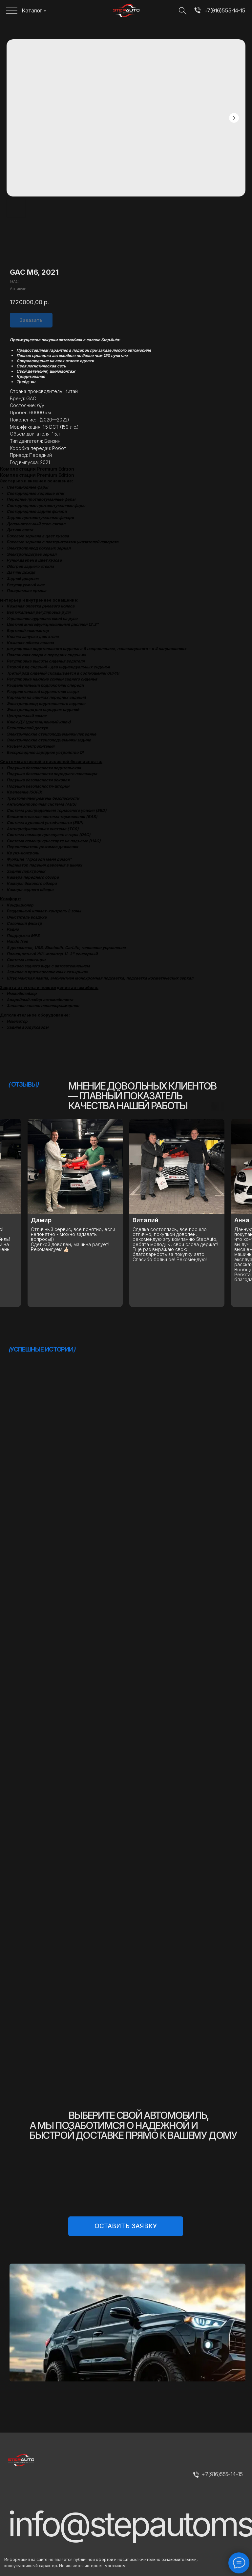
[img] (197, 11)
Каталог (32, 10)
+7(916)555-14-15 (224, 10)
